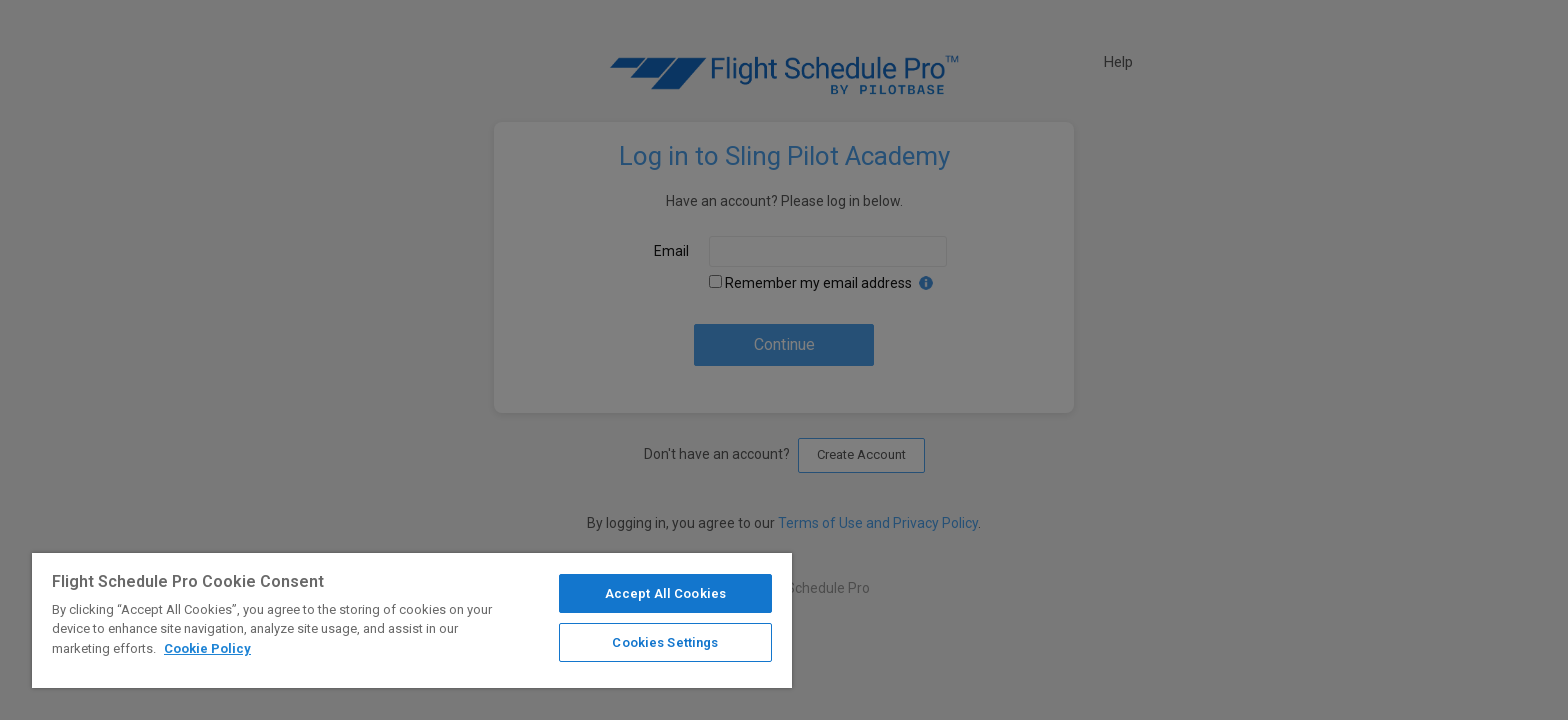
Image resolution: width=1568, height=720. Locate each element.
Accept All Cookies (665, 593)
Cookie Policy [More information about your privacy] (207, 648)
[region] (412, 620)
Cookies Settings (665, 642)
